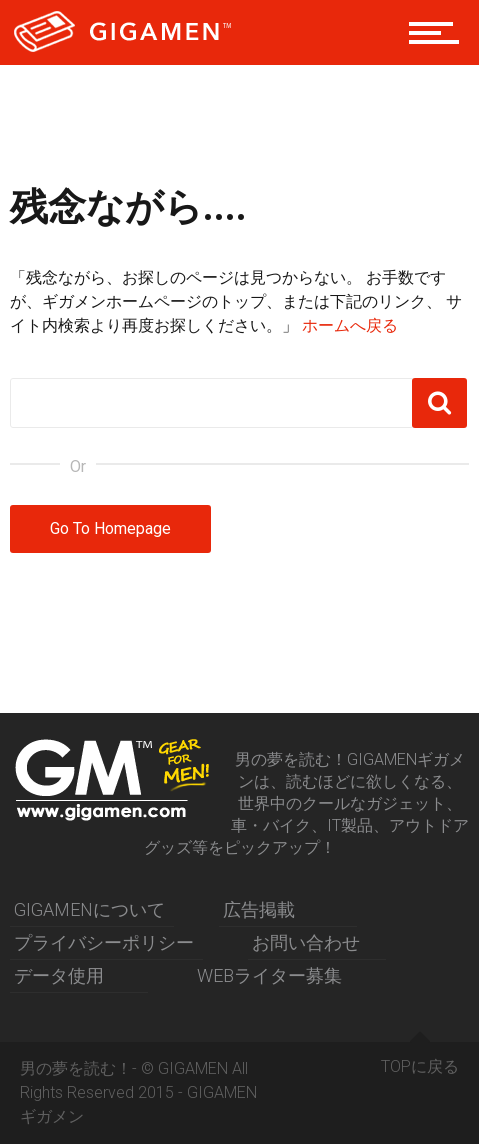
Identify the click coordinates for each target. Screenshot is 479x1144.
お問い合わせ (306, 942)
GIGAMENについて (89, 909)
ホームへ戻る (350, 325)
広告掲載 (259, 909)
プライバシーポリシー (104, 942)
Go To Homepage (110, 528)
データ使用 (59, 975)
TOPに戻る (420, 1059)
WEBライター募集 (269, 975)
